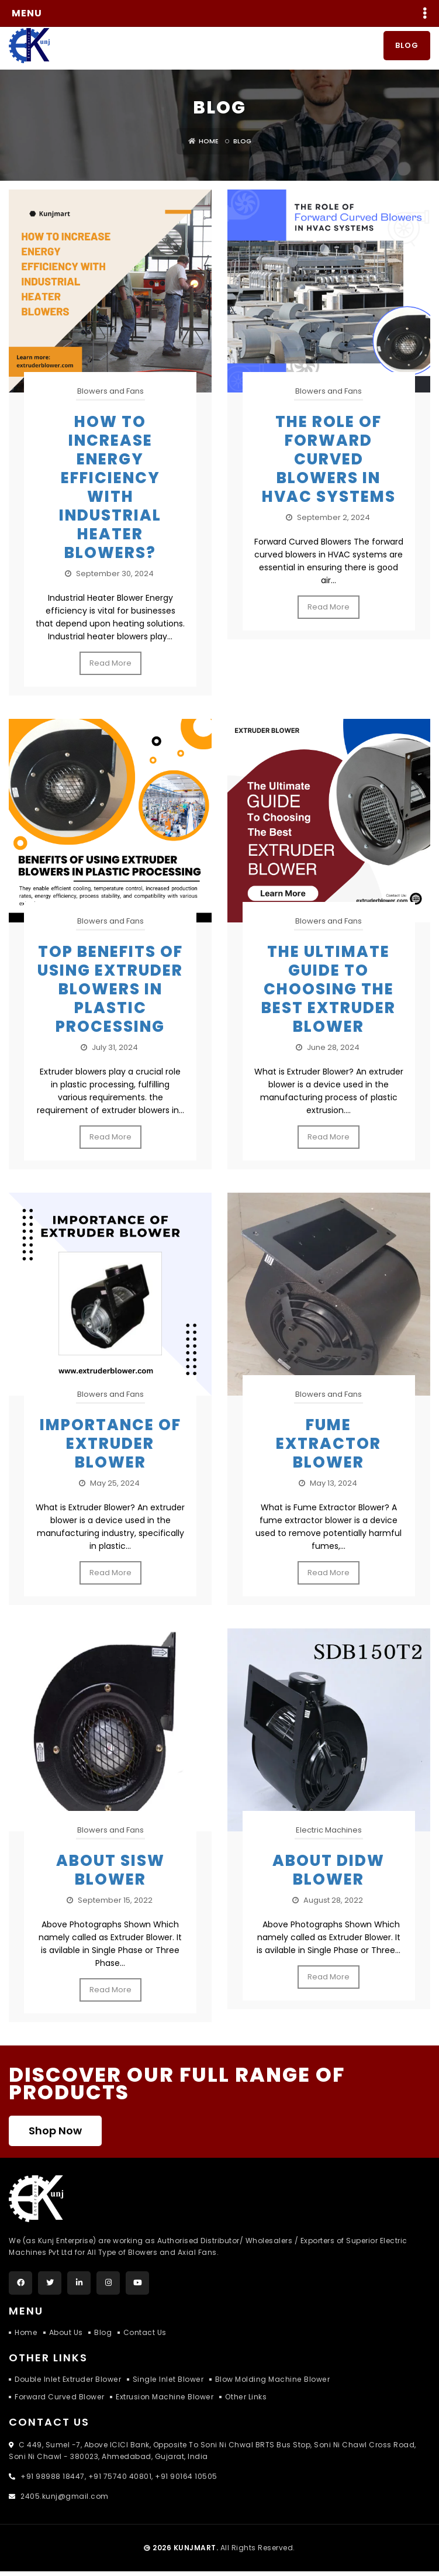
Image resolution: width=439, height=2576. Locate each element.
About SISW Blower (110, 1875)
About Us (65, 2337)
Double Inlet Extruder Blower (67, 2384)
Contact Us (145, 2337)
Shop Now (55, 2135)
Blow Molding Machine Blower (269, 2384)
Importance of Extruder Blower (110, 1447)
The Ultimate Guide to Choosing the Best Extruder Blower (328, 993)
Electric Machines (329, 1834)
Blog (407, 49)
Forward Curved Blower (59, 2401)
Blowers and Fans (110, 395)
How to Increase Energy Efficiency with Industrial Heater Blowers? (110, 491)
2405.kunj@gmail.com (64, 2501)
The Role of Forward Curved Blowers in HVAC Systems (329, 463)
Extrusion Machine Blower (163, 2401)
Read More (110, 667)
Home (203, 145)
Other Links (243, 2401)
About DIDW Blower (328, 1875)
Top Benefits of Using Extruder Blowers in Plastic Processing (110, 993)
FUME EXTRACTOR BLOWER (328, 1447)
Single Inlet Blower (165, 2384)
